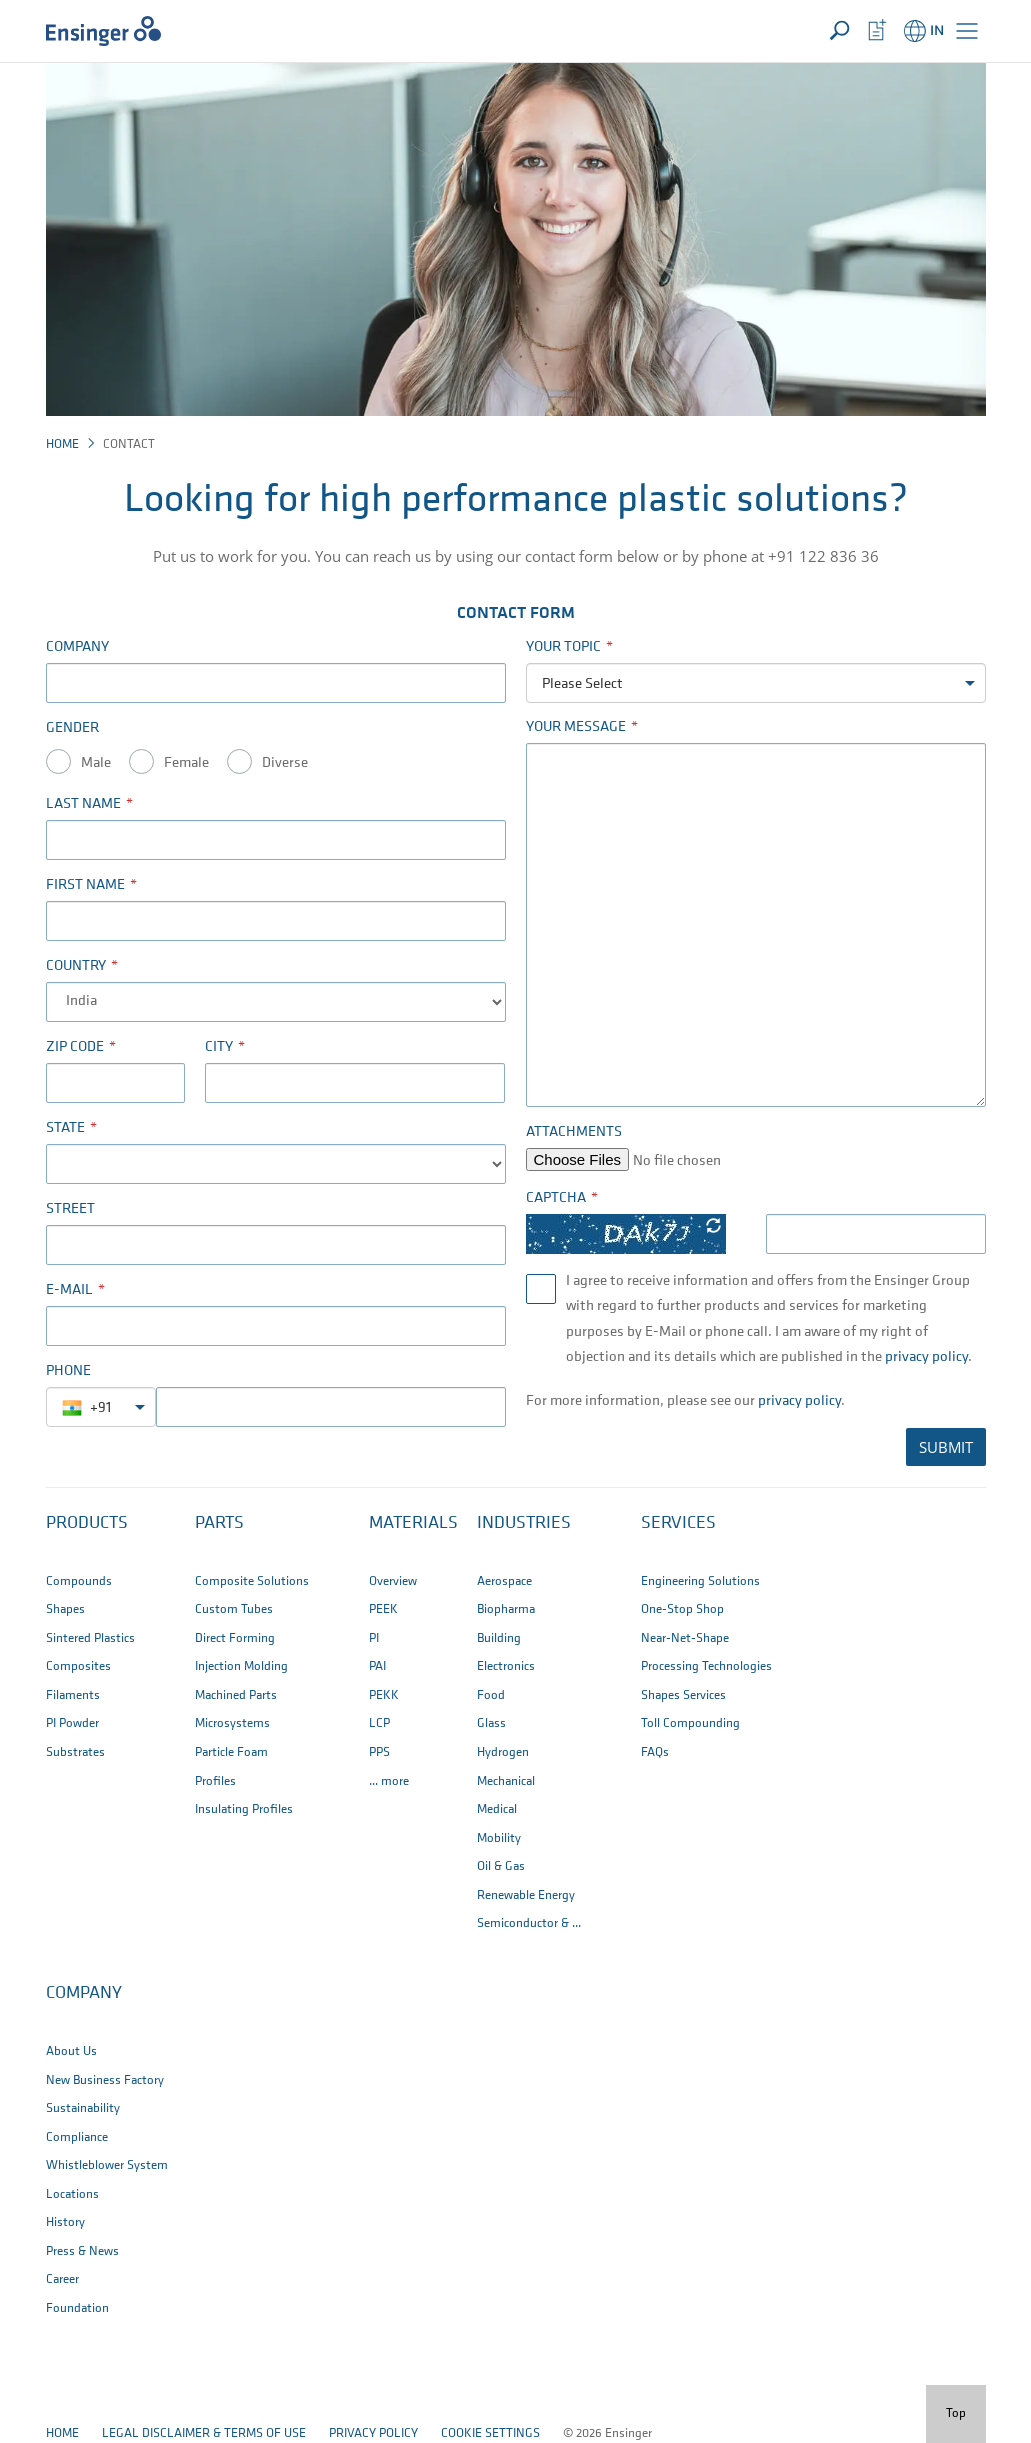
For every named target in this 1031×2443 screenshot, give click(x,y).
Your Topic (563, 647)
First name (85, 885)
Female (186, 763)
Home (62, 444)
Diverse (285, 763)
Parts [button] (219, 1523)
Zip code (75, 1047)
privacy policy (926, 1357)
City (219, 1047)
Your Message (576, 727)
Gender (72, 728)
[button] (967, 31)
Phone (68, 1371)
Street (70, 1209)
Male (96, 763)
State (65, 1128)
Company (77, 647)
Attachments (574, 1132)
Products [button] (87, 1523)
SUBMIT (946, 1447)
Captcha (556, 1198)
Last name (83, 804)
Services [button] (678, 1523)
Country (76, 966)
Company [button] (84, 1993)
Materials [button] (413, 1523)
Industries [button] (524, 1523)
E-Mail (69, 1290)
